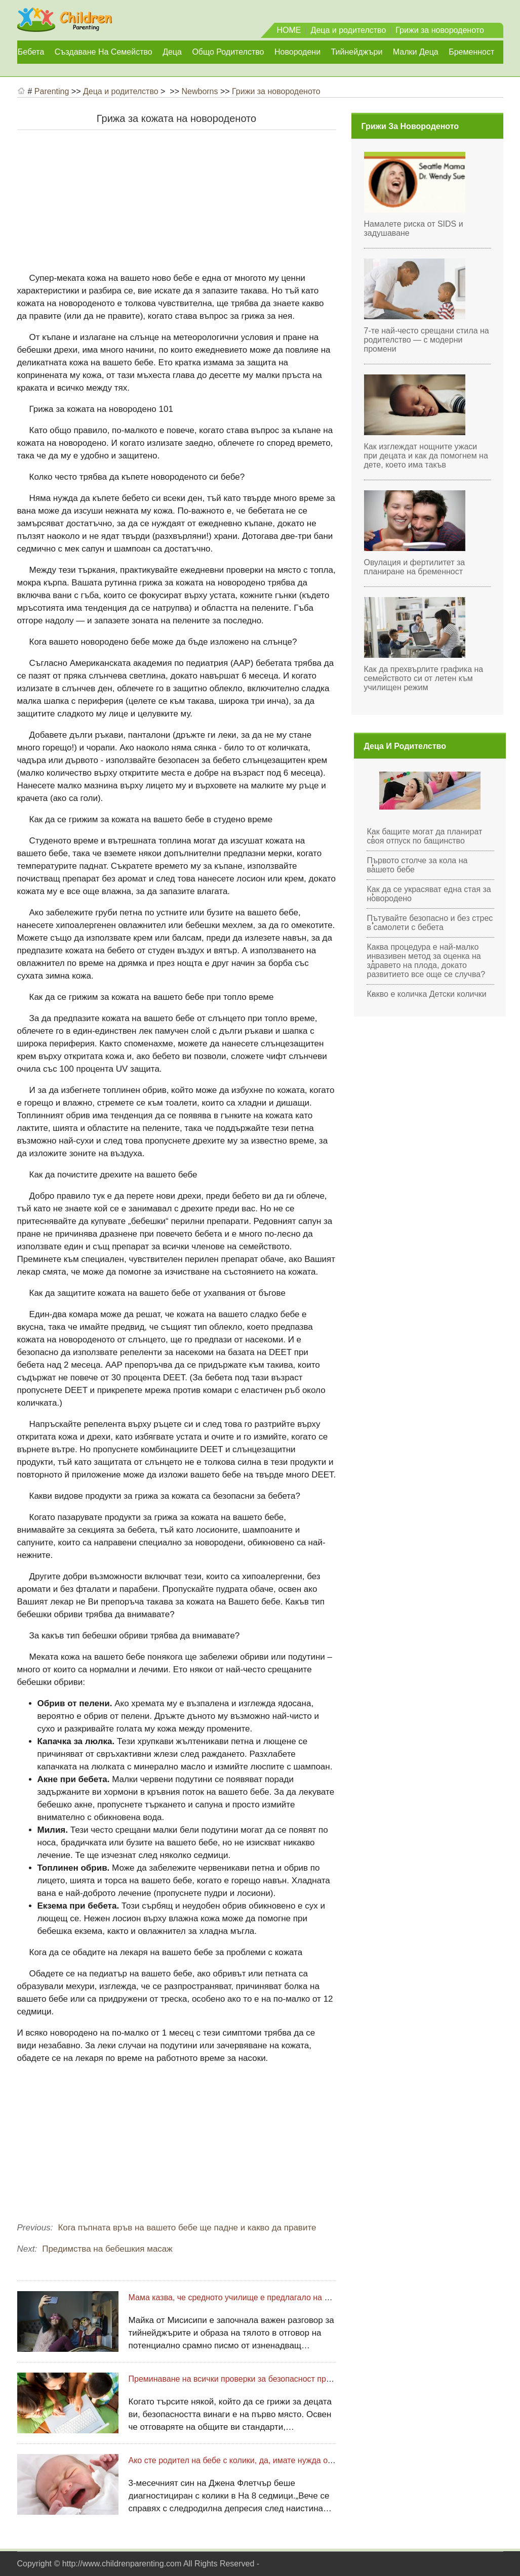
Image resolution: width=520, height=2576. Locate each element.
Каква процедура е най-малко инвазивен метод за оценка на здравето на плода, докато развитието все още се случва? (426, 961)
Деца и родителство (348, 30)
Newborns (199, 91)
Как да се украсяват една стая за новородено (429, 894)
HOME (289, 30)
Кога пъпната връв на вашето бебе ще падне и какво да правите (187, 2227)
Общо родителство (228, 52)
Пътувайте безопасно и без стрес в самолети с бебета (430, 923)
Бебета (31, 52)
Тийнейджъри (357, 52)
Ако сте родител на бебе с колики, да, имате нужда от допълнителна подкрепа (277, 2460)
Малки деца (415, 52)
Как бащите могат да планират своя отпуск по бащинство (425, 836)
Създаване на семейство (103, 52)
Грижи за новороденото (439, 30)
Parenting (51, 91)
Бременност (471, 52)
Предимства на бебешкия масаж (107, 2249)
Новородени (297, 52)
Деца (172, 52)
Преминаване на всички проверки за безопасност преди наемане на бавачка (273, 2379)
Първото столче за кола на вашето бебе (417, 865)
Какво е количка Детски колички (427, 994)
